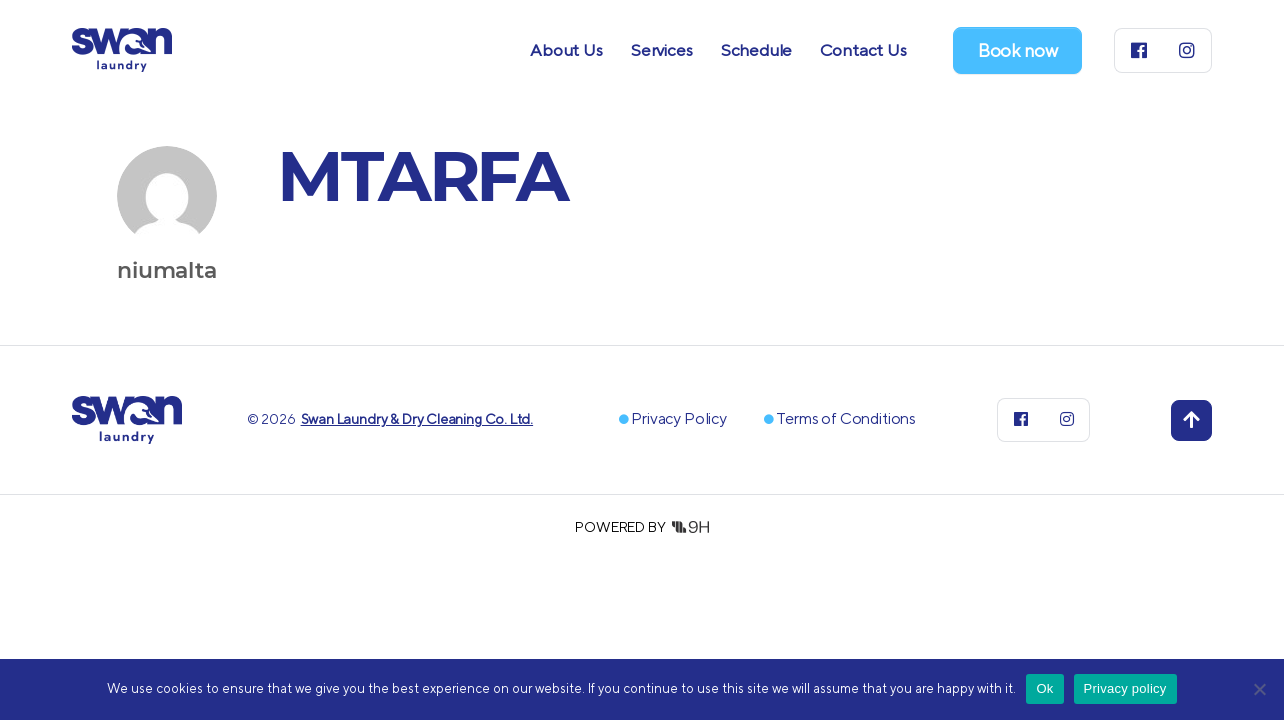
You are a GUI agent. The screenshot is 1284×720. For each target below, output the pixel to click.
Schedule (757, 50)
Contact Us (863, 50)
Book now (1018, 50)
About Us (566, 50)
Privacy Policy (678, 418)
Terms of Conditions (846, 418)
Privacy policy (1125, 688)
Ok (1044, 688)
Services (662, 50)
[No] (1259, 689)
